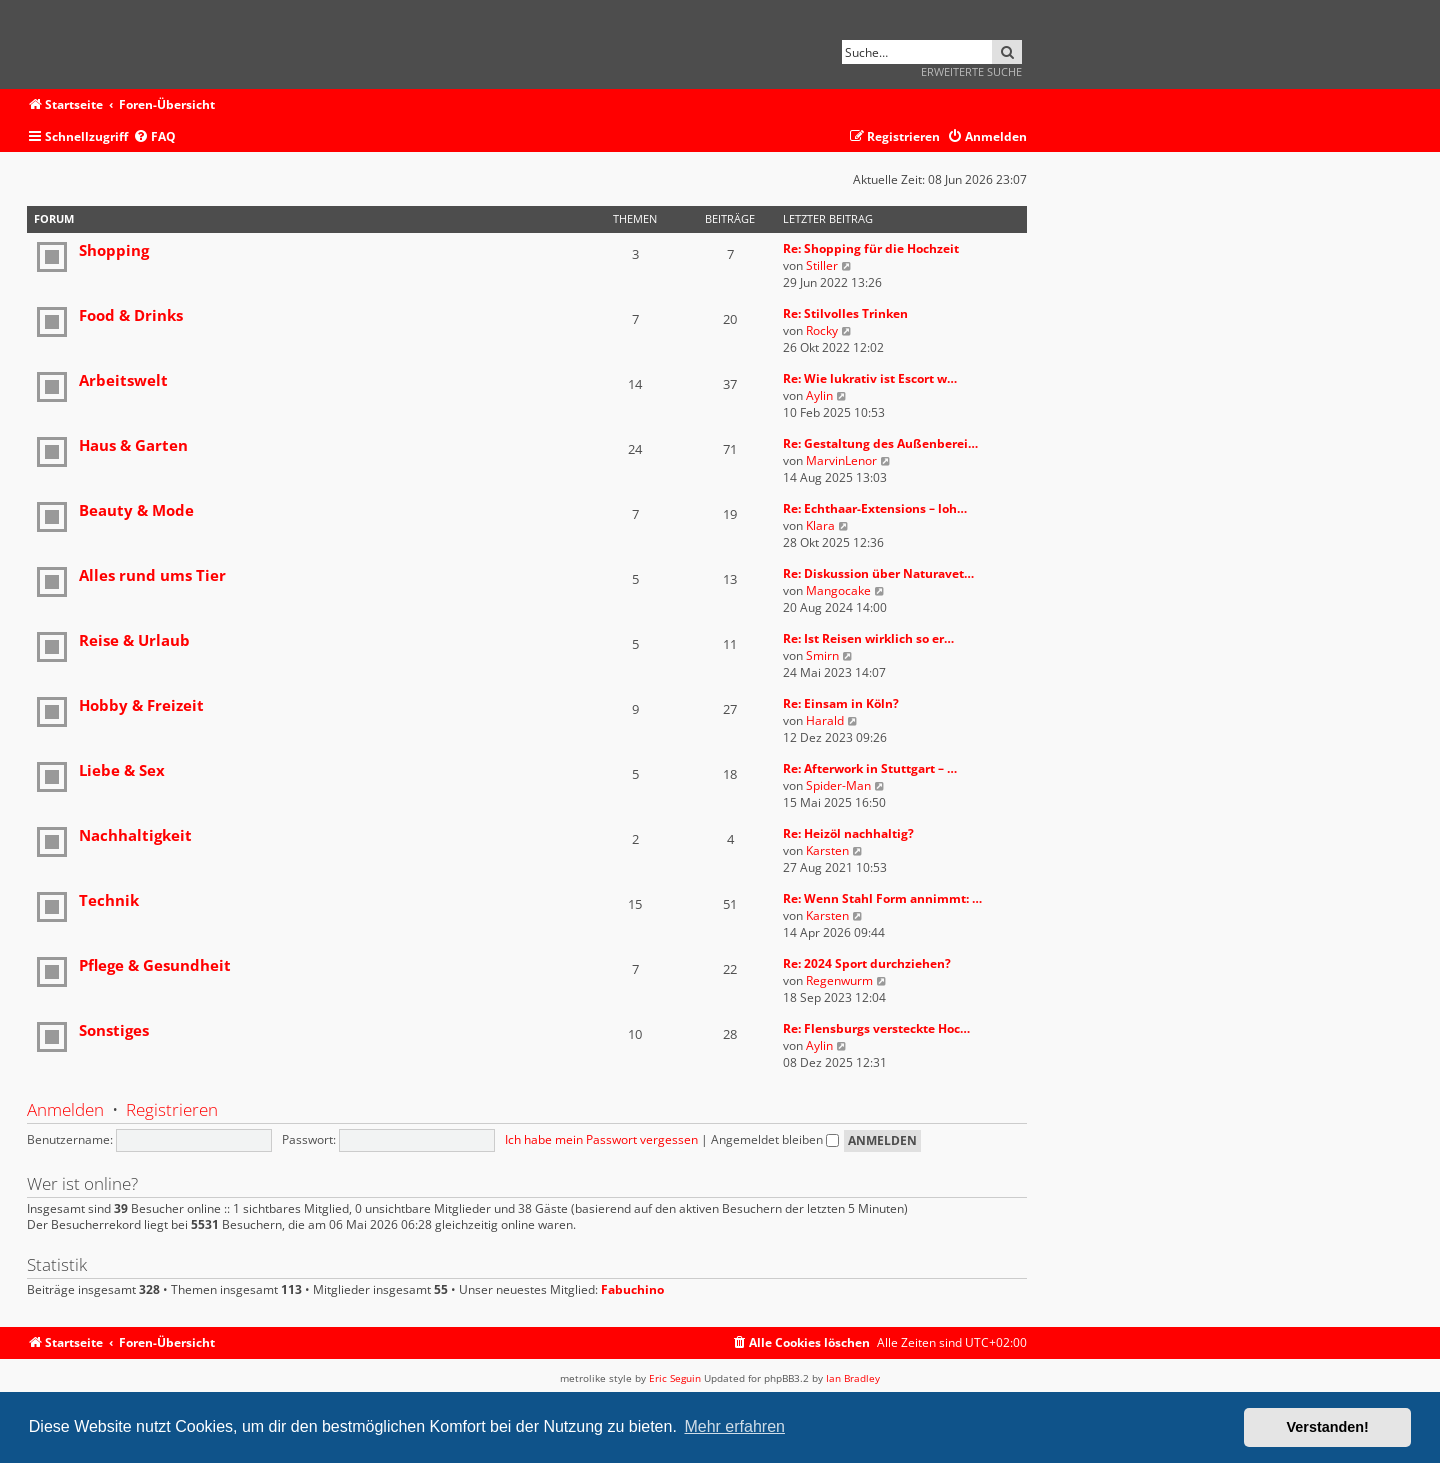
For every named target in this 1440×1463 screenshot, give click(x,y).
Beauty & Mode (136, 510)
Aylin (819, 395)
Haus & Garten (133, 445)
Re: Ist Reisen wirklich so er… (868, 638)
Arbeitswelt (123, 380)
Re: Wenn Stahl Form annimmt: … (882, 898)
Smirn (822, 655)
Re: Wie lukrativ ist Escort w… (870, 378)
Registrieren (172, 1109)
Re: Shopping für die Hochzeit (871, 248)
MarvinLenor (841, 460)
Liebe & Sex (122, 770)
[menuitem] (154, 137)
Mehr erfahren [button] (734, 1426)
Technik (109, 900)
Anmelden (65, 1109)
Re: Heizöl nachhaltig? (848, 833)
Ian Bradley (853, 1378)
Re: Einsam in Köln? (841, 703)
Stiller (822, 265)
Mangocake (838, 590)
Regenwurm (839, 980)
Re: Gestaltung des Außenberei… (880, 443)
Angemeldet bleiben (775, 1139)
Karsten (827, 850)
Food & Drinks (131, 315)
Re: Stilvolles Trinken (845, 313)
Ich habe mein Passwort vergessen (601, 1139)
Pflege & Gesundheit (155, 965)
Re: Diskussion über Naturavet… (878, 573)
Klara (820, 525)
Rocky (822, 330)
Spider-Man (838, 785)
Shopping (114, 250)
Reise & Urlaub (134, 640)
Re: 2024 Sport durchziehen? (867, 963)
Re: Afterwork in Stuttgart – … (870, 768)
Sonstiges (114, 1030)
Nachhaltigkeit (135, 835)
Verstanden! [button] (1328, 1427)
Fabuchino (632, 1290)
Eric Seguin (675, 1378)
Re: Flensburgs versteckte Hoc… (876, 1028)
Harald (825, 720)
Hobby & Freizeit (141, 705)
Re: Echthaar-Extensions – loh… (875, 508)
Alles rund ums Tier (152, 575)
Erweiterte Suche (971, 71)
